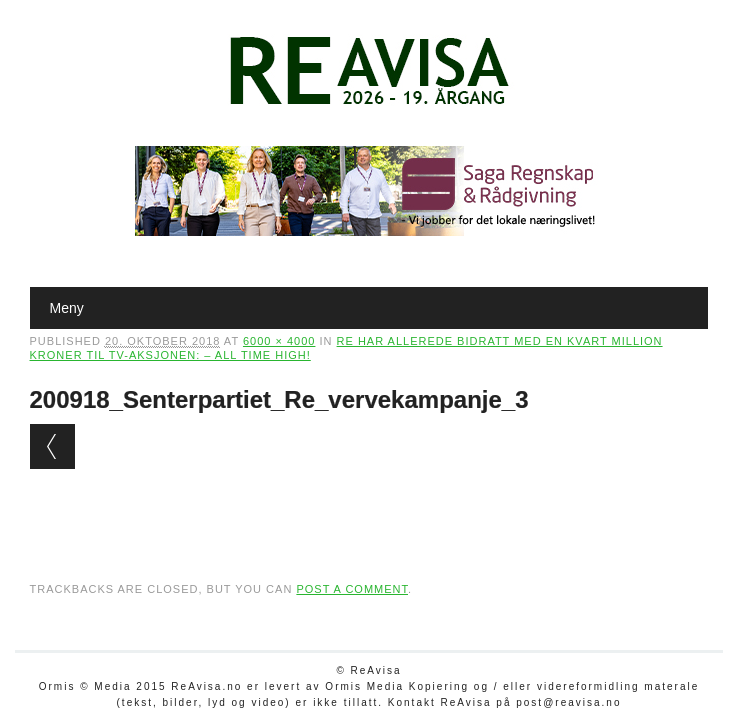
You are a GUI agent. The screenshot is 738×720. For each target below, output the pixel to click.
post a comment (352, 589)
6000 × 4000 (279, 341)
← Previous (52, 446)
